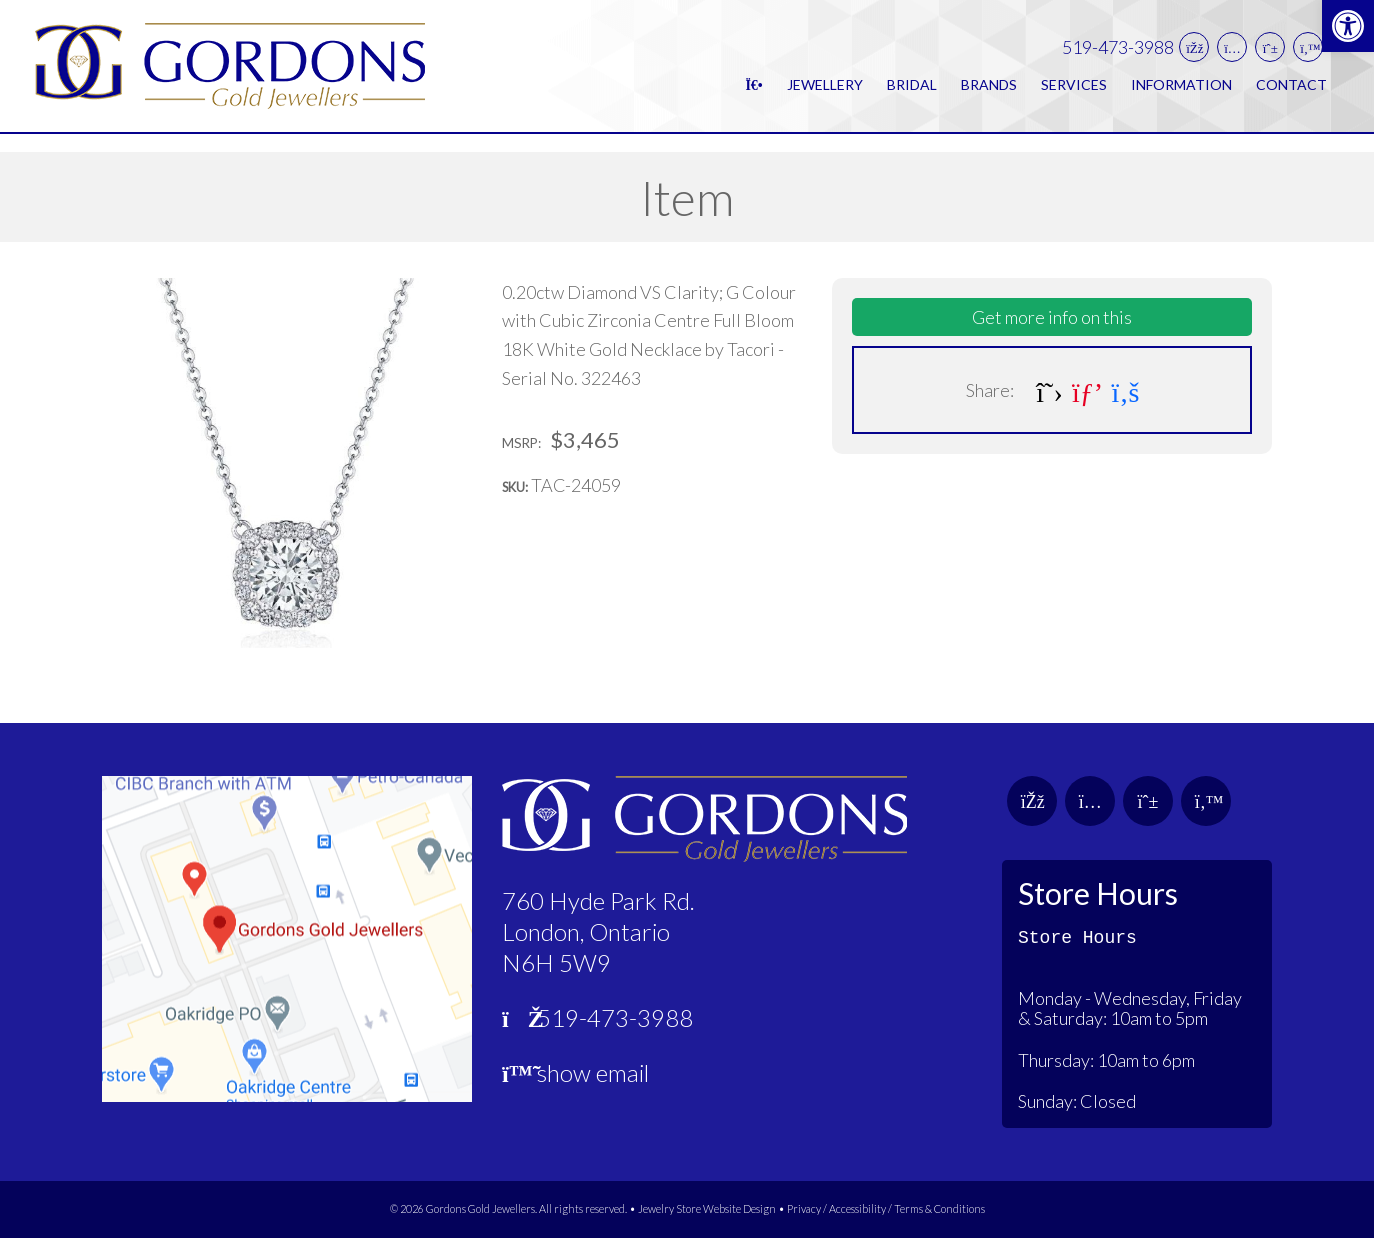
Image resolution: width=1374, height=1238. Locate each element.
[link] (1348, 26)
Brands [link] (989, 93)
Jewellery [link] (825, 93)
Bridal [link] (912, 93)
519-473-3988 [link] (1118, 56)
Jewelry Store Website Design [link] (707, 1208)
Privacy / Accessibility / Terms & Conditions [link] (886, 1208)
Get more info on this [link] (1052, 317)
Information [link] (1181, 93)
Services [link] (1074, 93)
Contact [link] (1291, 93)
